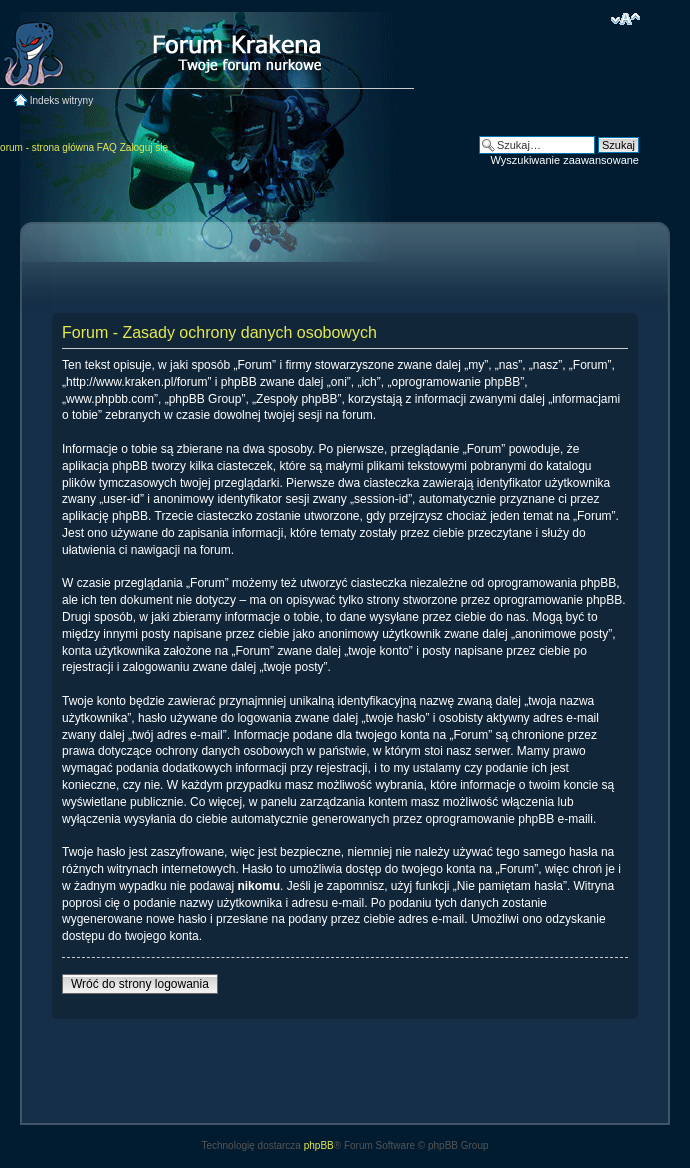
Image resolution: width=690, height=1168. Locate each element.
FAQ (107, 147)
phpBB (319, 1145)
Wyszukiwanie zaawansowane (565, 160)
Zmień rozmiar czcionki (625, 19)
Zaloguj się (144, 147)
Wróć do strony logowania (140, 984)
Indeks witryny (61, 100)
